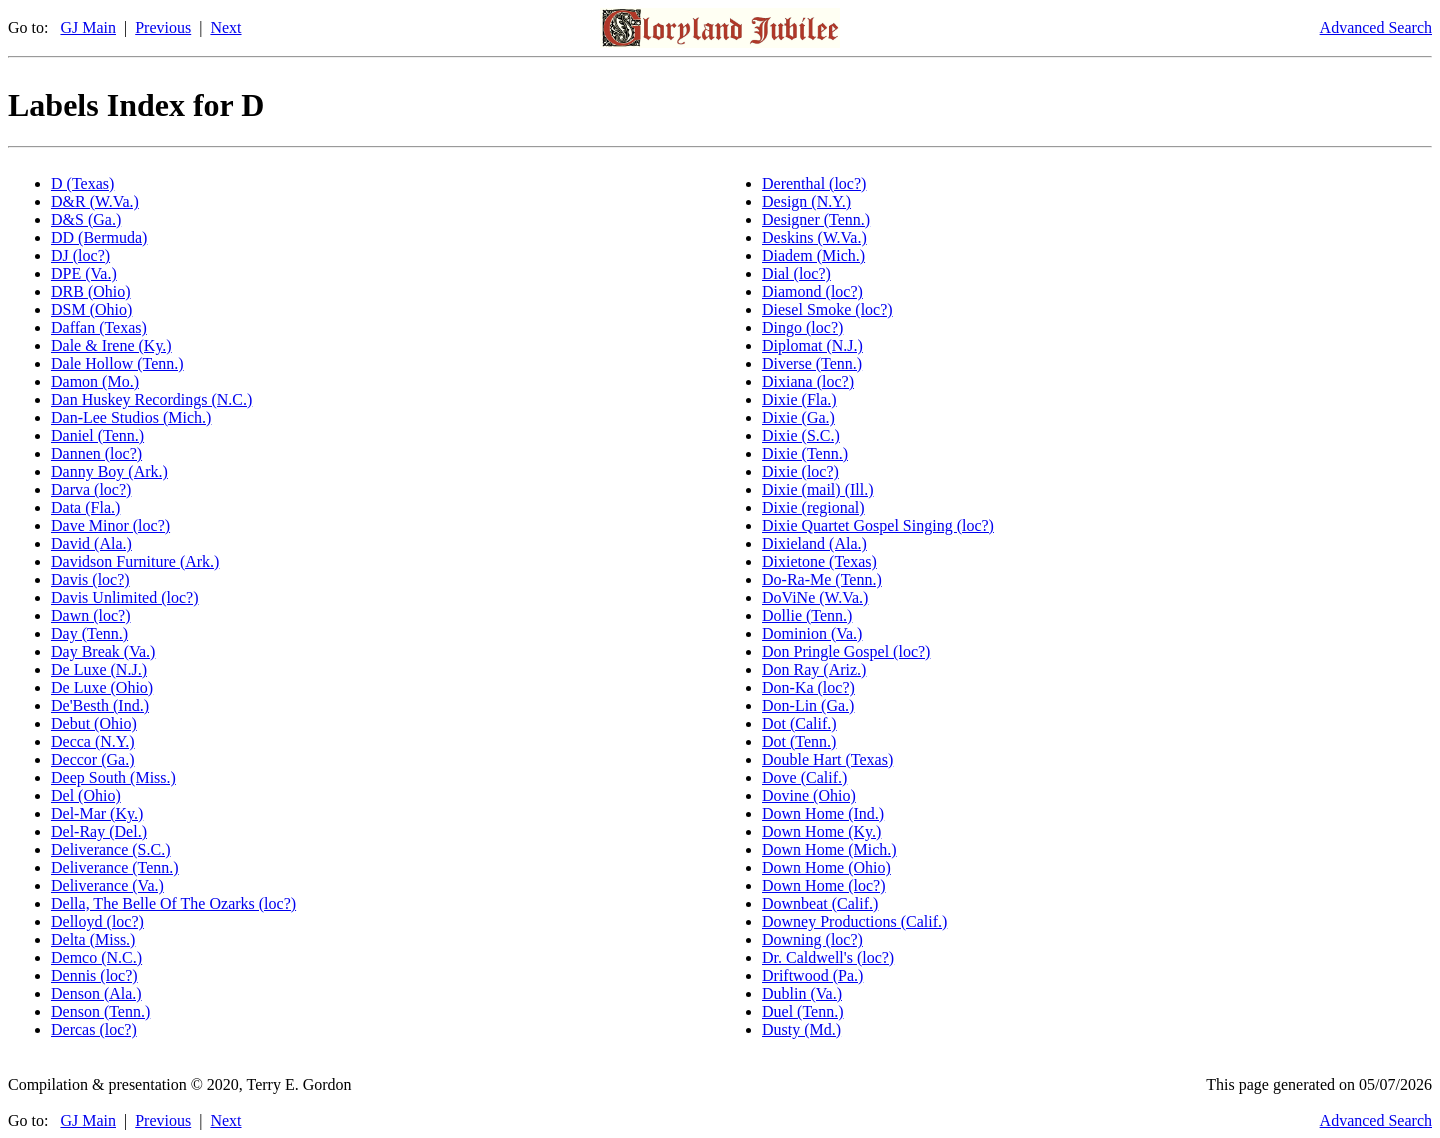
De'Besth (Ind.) (100, 705)
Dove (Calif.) (804, 777)
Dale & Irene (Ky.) (111, 345)
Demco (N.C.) (96, 957)
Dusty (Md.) (801, 1029)
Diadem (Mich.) (813, 255)
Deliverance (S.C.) (111, 849)
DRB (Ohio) (91, 291)
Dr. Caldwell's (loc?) (828, 957)
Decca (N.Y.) (93, 741)
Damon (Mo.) (95, 381)
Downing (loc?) (812, 939)
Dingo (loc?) (802, 327)
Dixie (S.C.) (801, 435)
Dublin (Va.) (802, 993)
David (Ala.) (91, 543)
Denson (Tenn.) (100, 1011)
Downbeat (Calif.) (820, 903)
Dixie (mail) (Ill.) (818, 489)
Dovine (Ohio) (809, 795)
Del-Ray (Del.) (99, 831)
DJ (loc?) (80, 255)
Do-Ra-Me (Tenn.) (822, 579)
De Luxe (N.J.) (99, 669)
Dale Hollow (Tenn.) (117, 363)
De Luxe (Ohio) (102, 687)
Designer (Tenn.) (816, 219)
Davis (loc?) (90, 579)
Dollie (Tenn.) (807, 615)
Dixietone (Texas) (819, 561)
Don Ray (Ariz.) (814, 669)
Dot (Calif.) (799, 723)
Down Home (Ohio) (826, 867)
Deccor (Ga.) (93, 759)
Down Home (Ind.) (823, 813)
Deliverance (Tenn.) (115, 867)
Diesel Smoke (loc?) (827, 309)
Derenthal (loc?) (814, 183)
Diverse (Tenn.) (812, 363)
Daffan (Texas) (99, 327)
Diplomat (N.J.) (812, 345)
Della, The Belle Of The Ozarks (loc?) (173, 903)
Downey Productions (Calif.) (854, 921)
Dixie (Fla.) (799, 399)
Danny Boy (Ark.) (109, 471)
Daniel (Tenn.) (97, 435)
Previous (163, 27)
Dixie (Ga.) (798, 417)
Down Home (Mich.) (829, 849)
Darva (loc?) (91, 489)
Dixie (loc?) (800, 471)
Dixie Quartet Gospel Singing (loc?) (878, 525)
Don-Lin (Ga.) (808, 705)
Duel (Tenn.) (803, 1011)
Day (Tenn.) (89, 633)
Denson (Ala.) (96, 993)
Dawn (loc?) (91, 615)
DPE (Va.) (84, 273)
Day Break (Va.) (103, 651)
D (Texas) (82, 183)
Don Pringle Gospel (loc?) (846, 651)
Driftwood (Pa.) (812, 975)
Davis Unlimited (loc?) (125, 597)
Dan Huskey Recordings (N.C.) (151, 399)
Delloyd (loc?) (97, 921)
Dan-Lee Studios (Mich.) (131, 417)
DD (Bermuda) (99, 237)
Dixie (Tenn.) (805, 453)
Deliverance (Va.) (107, 885)
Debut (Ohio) (94, 723)
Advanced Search (1376, 27)
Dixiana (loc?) (808, 381)
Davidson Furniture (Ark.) (135, 561)
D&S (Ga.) (86, 219)
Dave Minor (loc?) (110, 525)
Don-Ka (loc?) (808, 687)
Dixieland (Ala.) (814, 543)
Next (225, 27)
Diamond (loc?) (812, 291)
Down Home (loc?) (824, 885)
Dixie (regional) (813, 507)
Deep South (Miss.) (113, 777)
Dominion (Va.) (812, 633)
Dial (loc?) (796, 273)
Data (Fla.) (85, 507)
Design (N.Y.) (806, 201)
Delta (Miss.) (93, 939)
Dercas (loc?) (94, 1029)
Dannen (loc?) (96, 453)
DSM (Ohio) (91, 309)
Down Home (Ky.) (821, 831)
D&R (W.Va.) (95, 201)
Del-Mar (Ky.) (97, 813)
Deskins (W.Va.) (814, 237)
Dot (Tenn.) (799, 741)
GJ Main (88, 27)
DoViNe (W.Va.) (815, 597)
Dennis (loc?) (94, 975)
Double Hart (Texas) (827, 759)
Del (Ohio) (86, 795)
